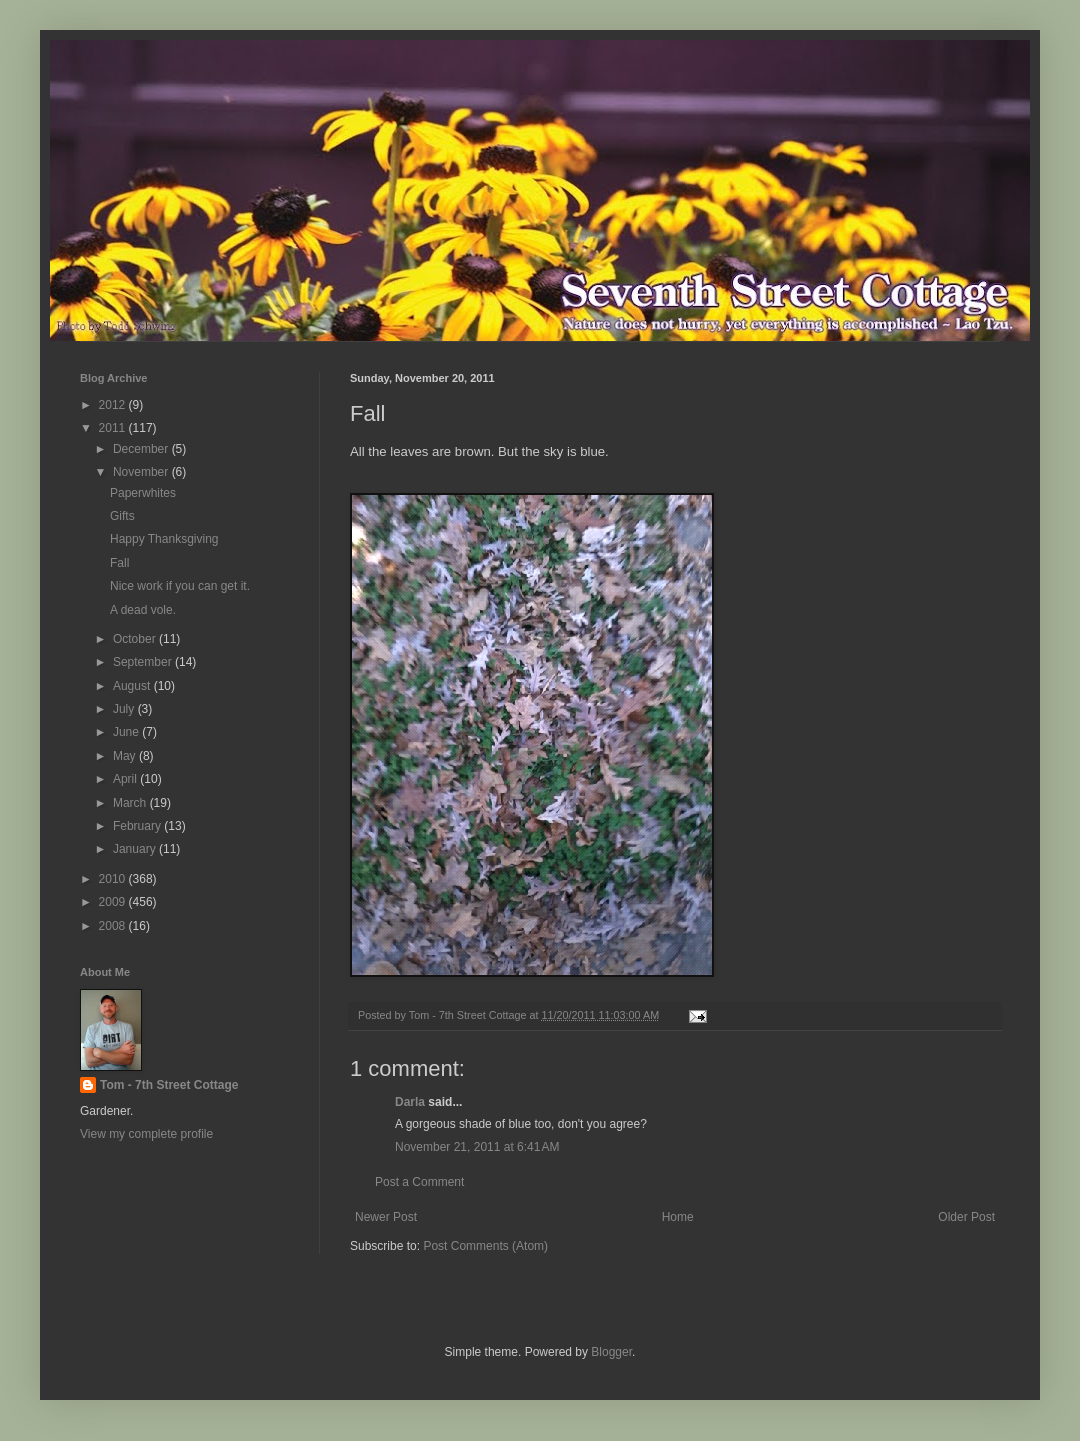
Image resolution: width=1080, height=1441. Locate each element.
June (127, 732)
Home (678, 1217)
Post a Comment (419, 1182)
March (131, 803)
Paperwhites (143, 493)
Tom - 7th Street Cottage (169, 1085)
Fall (119, 563)
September (144, 662)
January (136, 849)
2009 (114, 902)
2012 (114, 405)
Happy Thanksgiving (164, 539)
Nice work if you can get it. (180, 586)
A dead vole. (143, 610)
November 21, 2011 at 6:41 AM (477, 1147)
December (142, 449)
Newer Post (386, 1217)
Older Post (966, 1217)
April (126, 779)
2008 (114, 926)
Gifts (122, 516)
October (136, 639)
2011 (114, 428)
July (125, 709)
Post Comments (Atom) (485, 1246)
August (133, 686)
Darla (410, 1102)
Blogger (611, 1352)
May (126, 756)
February (138, 826)
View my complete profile (146, 1134)
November (142, 472)
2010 (114, 879)
